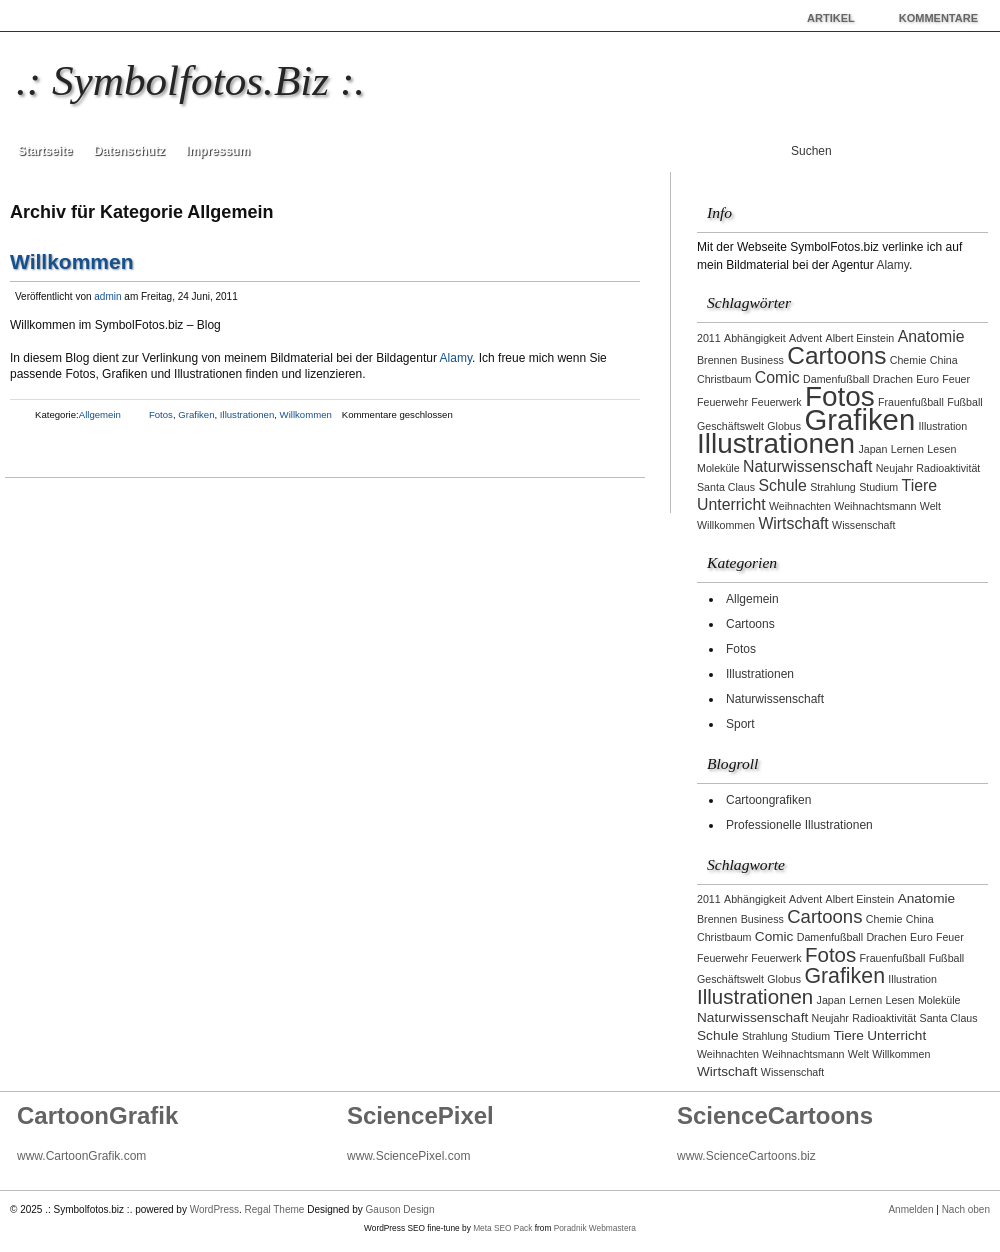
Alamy (456, 358)
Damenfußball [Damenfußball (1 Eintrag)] (836, 379)
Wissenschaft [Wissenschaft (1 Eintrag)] (863, 525)
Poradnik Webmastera (595, 1228)
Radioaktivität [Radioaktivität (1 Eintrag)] (948, 468)
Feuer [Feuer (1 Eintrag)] (956, 379)
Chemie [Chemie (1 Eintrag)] (908, 360)
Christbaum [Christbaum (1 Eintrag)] (724, 379)
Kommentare (938, 18)
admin (107, 296)
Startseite (45, 151)
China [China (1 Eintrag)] (944, 360)
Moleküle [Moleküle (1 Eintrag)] (718, 468)
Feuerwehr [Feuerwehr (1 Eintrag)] (722, 402)
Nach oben (966, 1209)
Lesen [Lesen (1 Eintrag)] (941, 449)
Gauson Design (400, 1209)
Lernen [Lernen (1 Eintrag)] (907, 449)
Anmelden (910, 1209)
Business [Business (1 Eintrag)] (762, 360)
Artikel (831, 18)
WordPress (214, 1209)
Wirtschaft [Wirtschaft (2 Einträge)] (793, 523)
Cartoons (750, 624)
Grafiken (196, 414)
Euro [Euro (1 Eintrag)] (927, 379)
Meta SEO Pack (502, 1228)
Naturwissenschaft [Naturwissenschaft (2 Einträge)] (807, 466)
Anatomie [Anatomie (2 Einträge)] (931, 336)
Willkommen (72, 261)
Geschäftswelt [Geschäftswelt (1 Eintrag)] (730, 426)
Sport (740, 724)
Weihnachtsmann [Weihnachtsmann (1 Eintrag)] (875, 506)
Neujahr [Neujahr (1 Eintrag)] (894, 468)
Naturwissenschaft (775, 699)
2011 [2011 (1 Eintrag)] (709, 338)
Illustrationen (247, 414)
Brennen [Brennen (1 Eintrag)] (717, 360)
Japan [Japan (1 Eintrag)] (872, 449)
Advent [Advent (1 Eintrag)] (805, 338)
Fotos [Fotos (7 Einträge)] (840, 396)
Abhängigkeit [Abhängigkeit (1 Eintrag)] (755, 338)
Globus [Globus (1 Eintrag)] (784, 426)
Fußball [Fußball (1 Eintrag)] (965, 402)
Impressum (218, 151)
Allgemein (100, 414)
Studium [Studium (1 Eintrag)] (878, 487)
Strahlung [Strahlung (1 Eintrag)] (833, 487)
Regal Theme (275, 1209)
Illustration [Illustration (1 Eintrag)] (943, 426)
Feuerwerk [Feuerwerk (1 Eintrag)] (776, 402)
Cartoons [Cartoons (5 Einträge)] (836, 355)
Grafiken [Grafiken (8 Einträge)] (859, 419)
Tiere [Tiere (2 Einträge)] (919, 485)
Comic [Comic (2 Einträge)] (777, 377)
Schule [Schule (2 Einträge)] (782, 485)
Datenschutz (129, 151)
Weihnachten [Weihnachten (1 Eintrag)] (800, 506)
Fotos (161, 414)
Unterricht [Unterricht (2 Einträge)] (731, 504)
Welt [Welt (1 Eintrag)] (930, 506)
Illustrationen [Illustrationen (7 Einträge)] (776, 443)
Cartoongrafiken (768, 800)
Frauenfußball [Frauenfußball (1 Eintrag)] (911, 402)
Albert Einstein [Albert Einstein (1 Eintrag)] (860, 338)
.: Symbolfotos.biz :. (190, 80)
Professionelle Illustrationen (799, 825)
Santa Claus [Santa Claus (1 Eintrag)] (726, 487)
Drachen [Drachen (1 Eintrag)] (893, 379)
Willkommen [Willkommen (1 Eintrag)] (726, 525)
